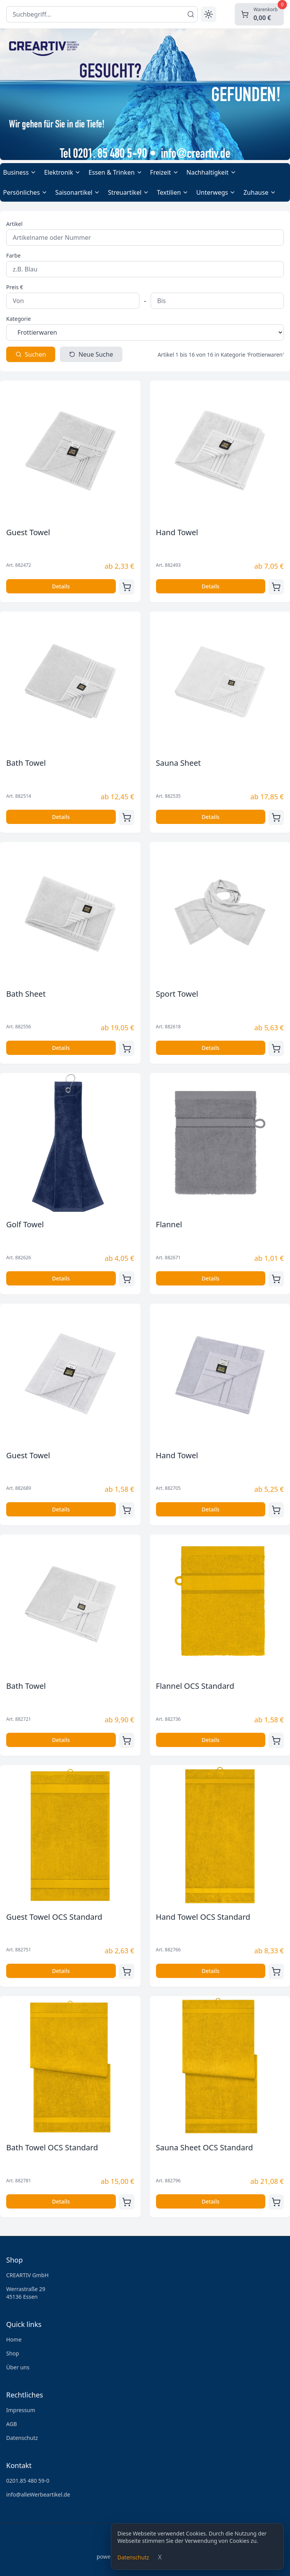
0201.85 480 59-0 (27, 2480)
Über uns (17, 2367)
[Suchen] (191, 14)
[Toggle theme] (208, 14)
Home (14, 2339)
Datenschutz (133, 2557)
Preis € (14, 287)
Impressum (20, 2410)
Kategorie (18, 318)
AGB (11, 2424)
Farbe (13, 255)
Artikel (14, 223)
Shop (12, 2353)
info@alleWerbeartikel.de (38, 2494)
